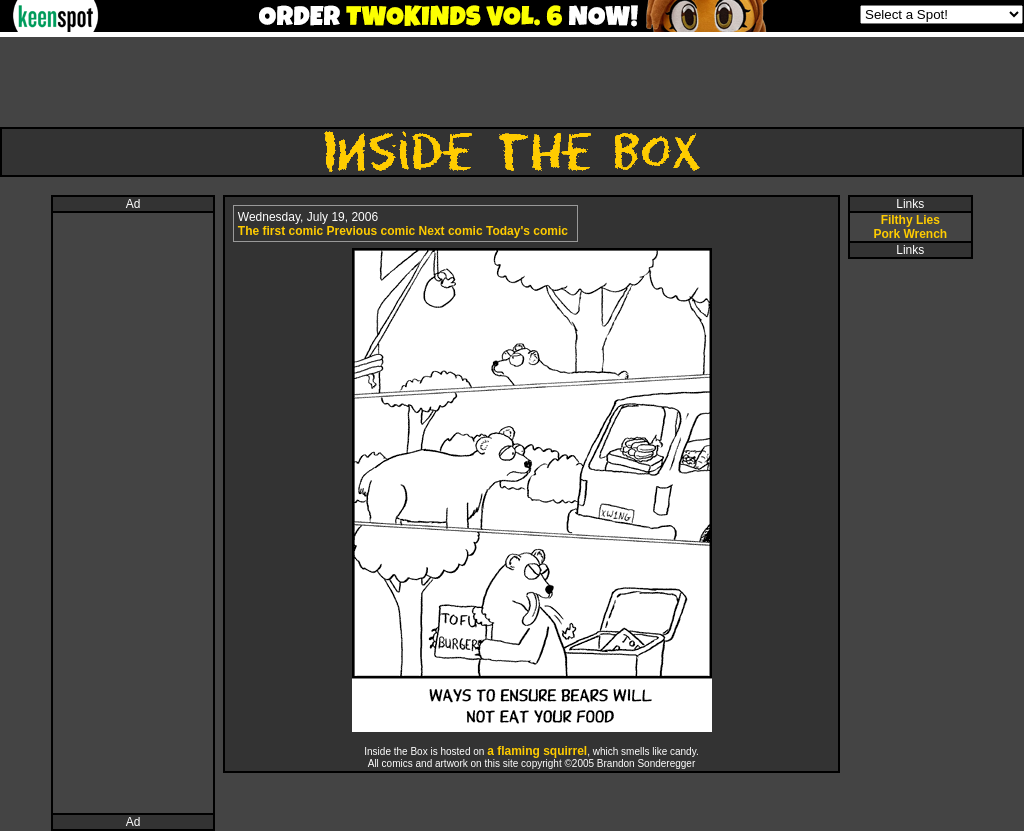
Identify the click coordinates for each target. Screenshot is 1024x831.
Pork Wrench (910, 234)
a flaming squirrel (537, 751)
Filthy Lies (910, 220)
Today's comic (527, 231)
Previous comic (371, 231)
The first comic (280, 231)
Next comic (451, 231)
